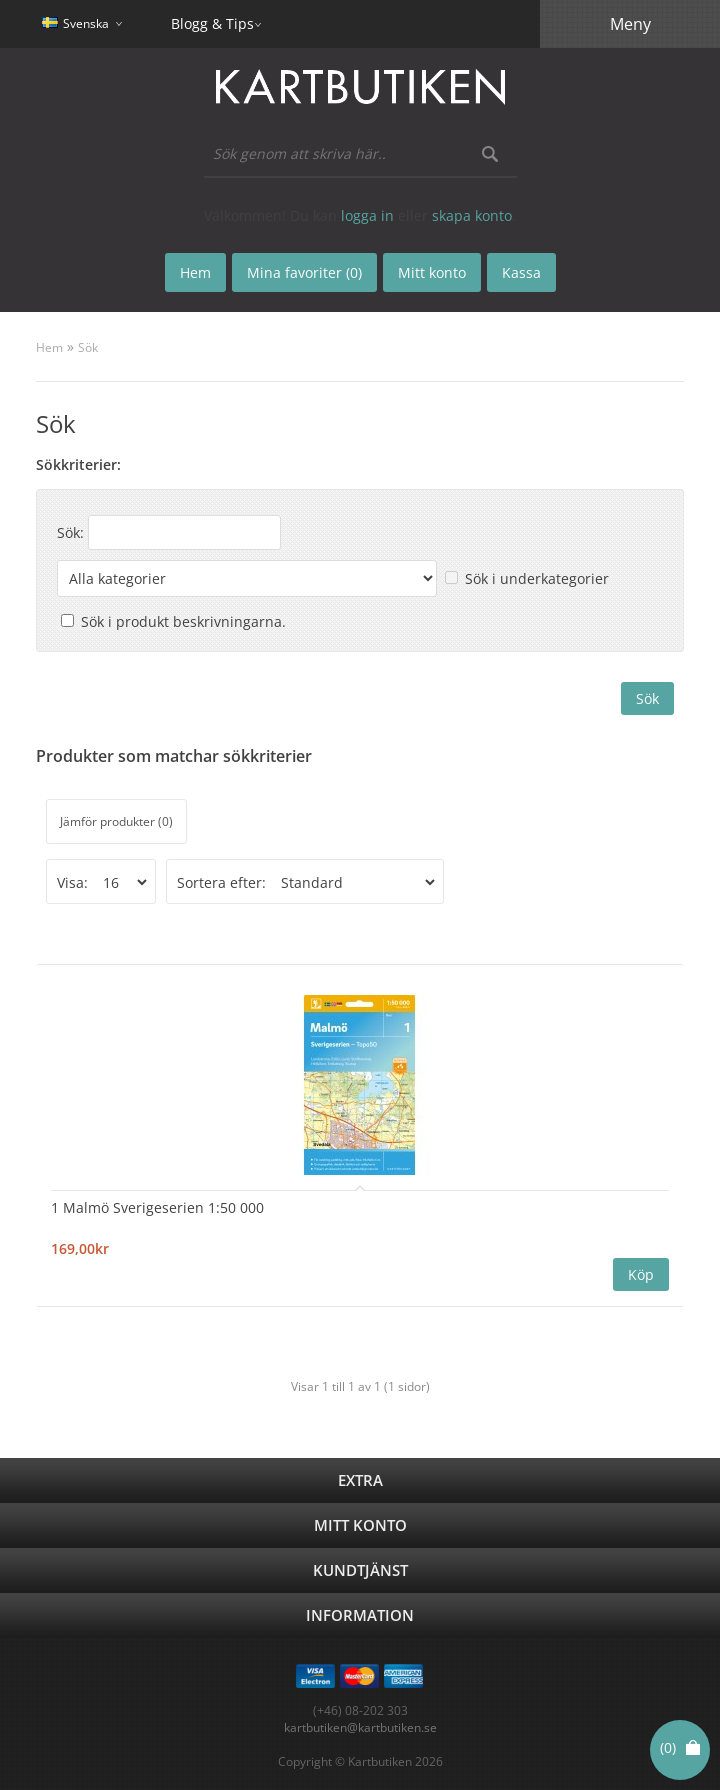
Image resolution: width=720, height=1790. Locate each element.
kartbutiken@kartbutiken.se (360, 1727)
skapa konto (472, 215)
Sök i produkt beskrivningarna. (183, 621)
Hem (49, 347)
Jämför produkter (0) (116, 821)
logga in (367, 215)
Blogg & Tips (212, 23)
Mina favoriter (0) (304, 272)
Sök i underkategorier (537, 578)
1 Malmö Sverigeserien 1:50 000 (157, 1207)
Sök (88, 347)
